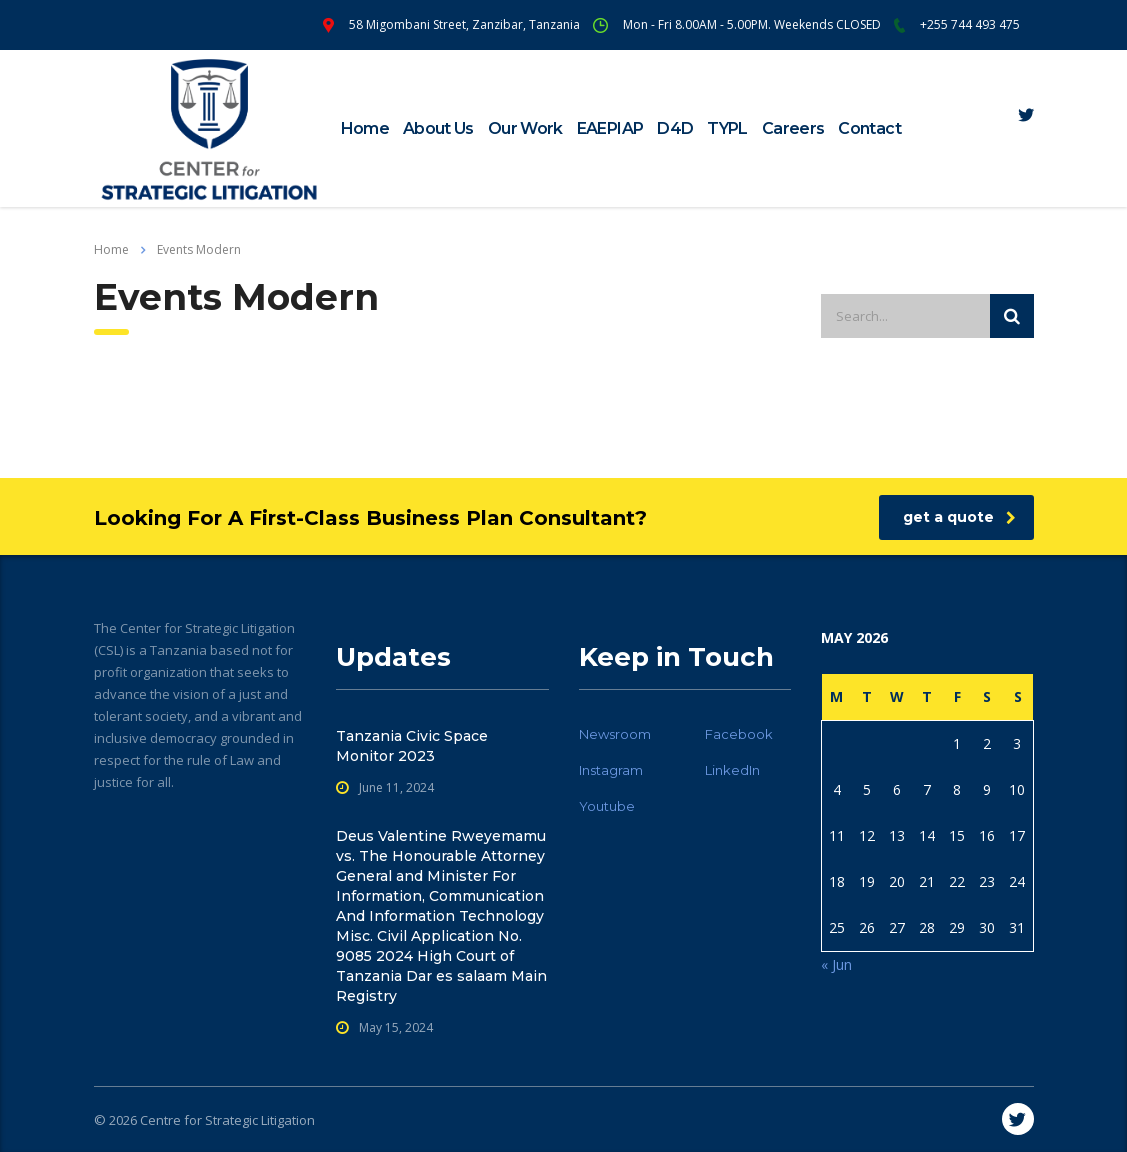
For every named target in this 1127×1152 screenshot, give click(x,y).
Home (365, 128)
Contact (869, 128)
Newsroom (615, 734)
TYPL (727, 128)
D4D (675, 128)
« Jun (836, 964)
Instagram (611, 770)
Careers (793, 128)
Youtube (607, 806)
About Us (438, 128)
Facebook (739, 734)
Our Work (525, 128)
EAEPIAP (610, 128)
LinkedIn (732, 770)
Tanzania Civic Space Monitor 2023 (412, 746)
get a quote (959, 517)
